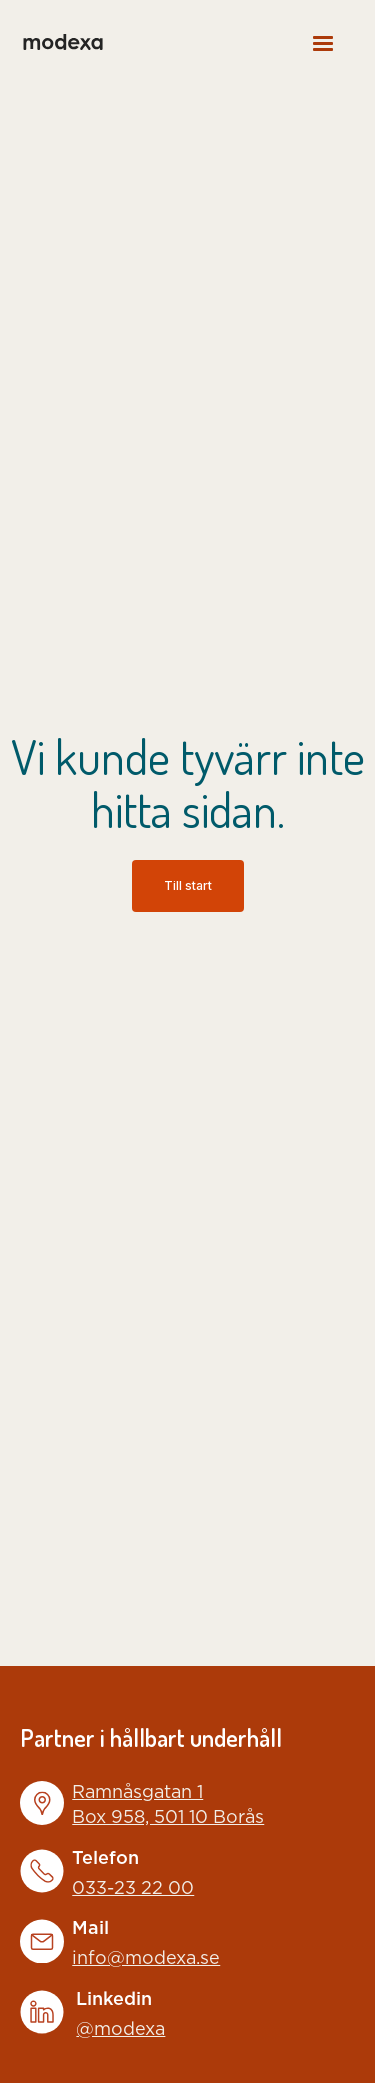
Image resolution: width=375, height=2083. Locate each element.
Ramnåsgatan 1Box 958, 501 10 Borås (168, 1805)
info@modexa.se (146, 1959)
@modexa (120, 2030)
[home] (62, 42)
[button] (323, 42)
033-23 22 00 (133, 1889)
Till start (188, 885)
